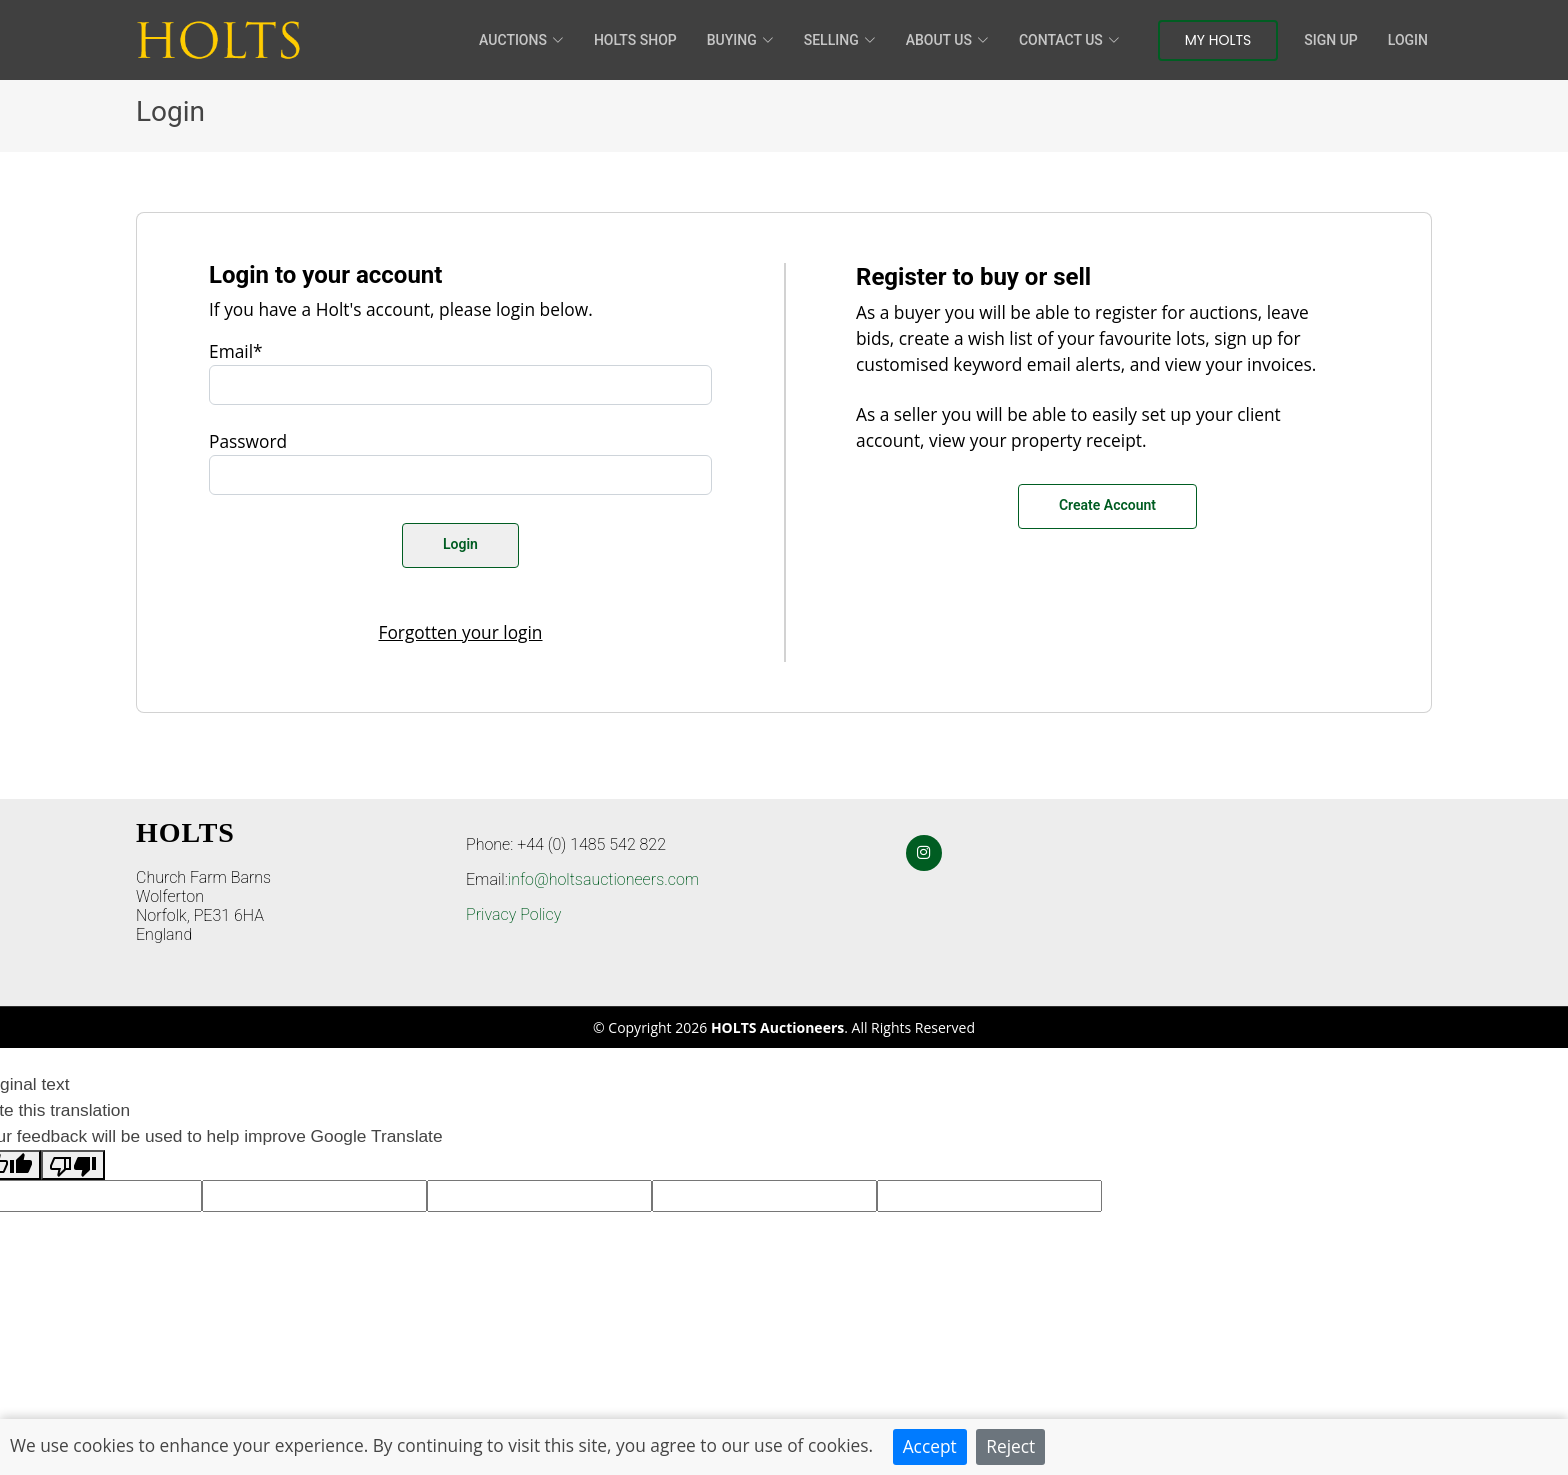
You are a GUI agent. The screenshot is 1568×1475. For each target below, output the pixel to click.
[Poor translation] (73, 1165)
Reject (1010, 1446)
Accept (930, 1446)
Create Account (1107, 505)
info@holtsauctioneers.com (603, 879)
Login (1408, 40)
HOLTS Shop (635, 40)
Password (248, 441)
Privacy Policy (513, 914)
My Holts (1218, 40)
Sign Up (1330, 40)
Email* (236, 351)
